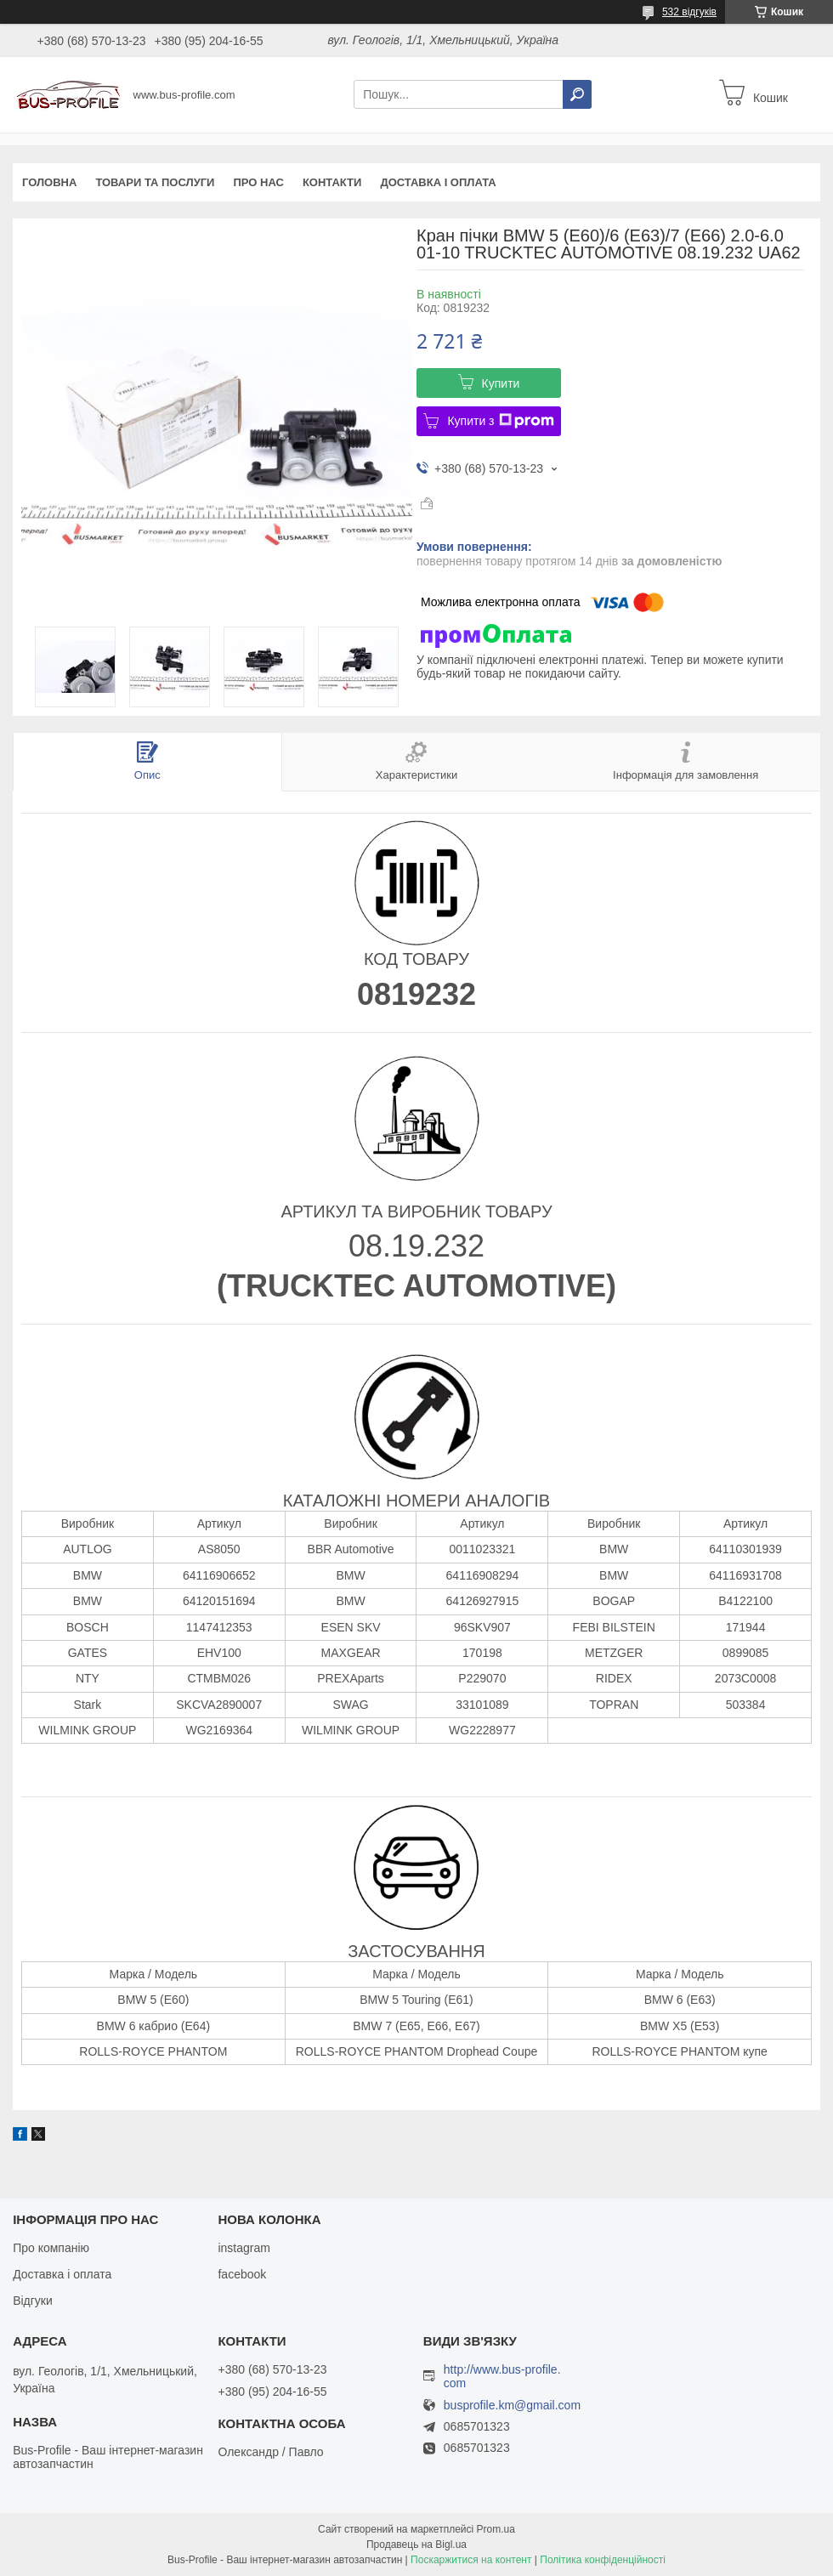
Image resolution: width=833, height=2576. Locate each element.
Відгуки (33, 2300)
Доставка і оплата (438, 182)
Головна (49, 182)
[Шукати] (577, 94)
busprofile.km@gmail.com (512, 2405)
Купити (501, 383)
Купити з (500, 420)
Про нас (258, 182)
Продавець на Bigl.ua (416, 2544)
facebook (242, 2274)
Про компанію (51, 2248)
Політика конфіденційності (603, 2560)
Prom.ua (496, 2529)
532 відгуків (689, 12)
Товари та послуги (154, 182)
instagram (243, 2248)
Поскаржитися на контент (471, 2560)
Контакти (332, 182)
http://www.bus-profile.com (502, 2376)
